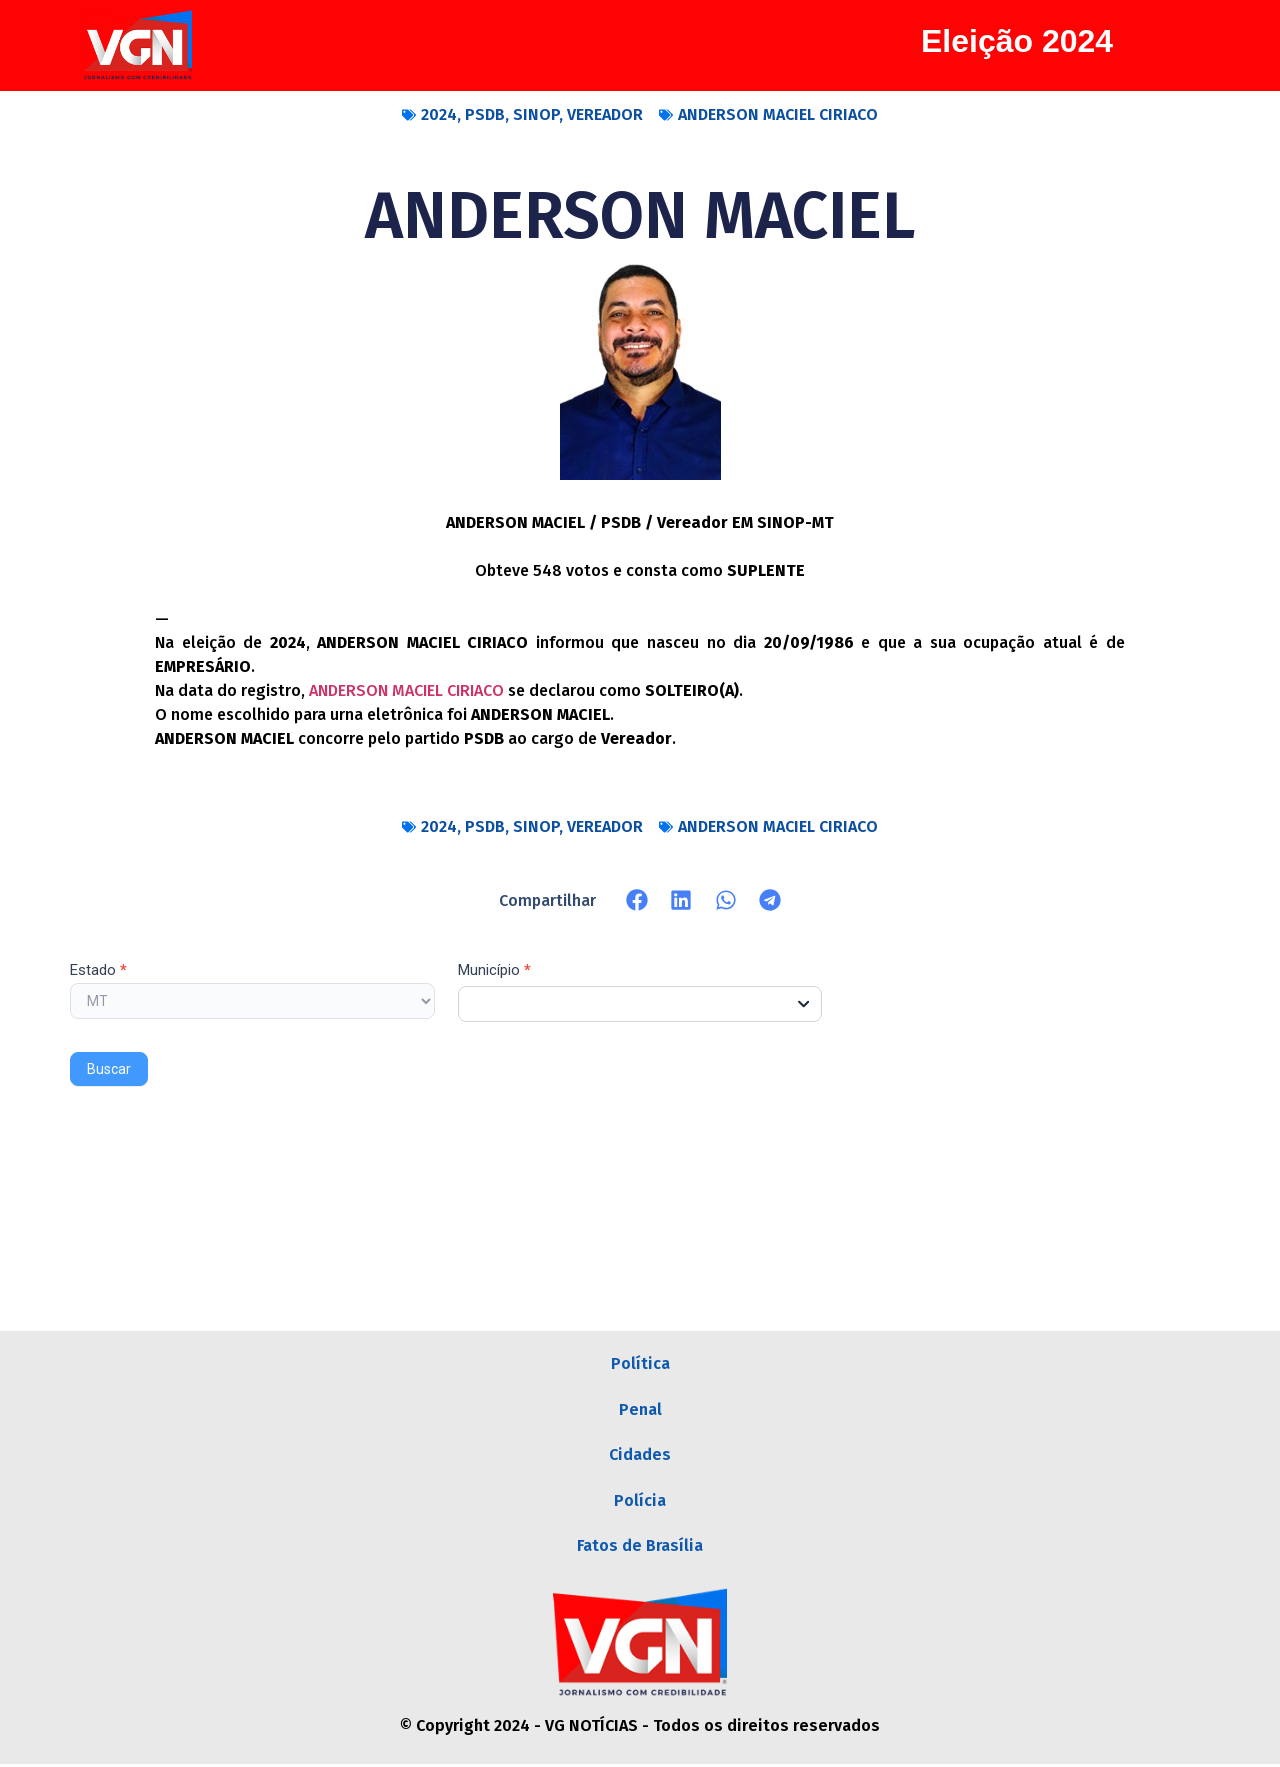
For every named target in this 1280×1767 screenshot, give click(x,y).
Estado (98, 971)
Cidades (640, 1455)
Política (640, 1363)
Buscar (109, 1069)
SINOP (536, 114)
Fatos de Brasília (640, 1547)
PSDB (485, 114)
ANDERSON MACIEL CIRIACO (778, 114)
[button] (637, 900)
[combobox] (640, 1004)
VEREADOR (605, 114)
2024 (439, 114)
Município (494, 971)
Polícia (640, 1501)
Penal (640, 1409)
